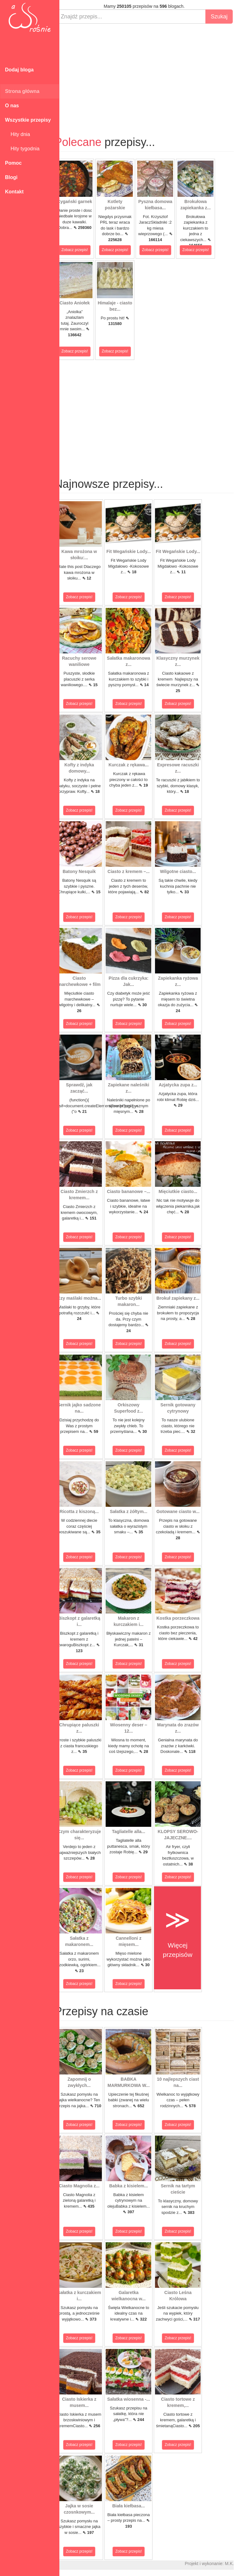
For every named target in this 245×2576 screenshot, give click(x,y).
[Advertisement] (152, 73)
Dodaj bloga (19, 69)
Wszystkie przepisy (28, 120)
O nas (12, 105)
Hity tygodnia (22, 148)
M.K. (237, 2563)
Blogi (11, 177)
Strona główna (22, 91)
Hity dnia (17, 134)
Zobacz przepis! (82, 250)
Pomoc (13, 163)
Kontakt (14, 191)
